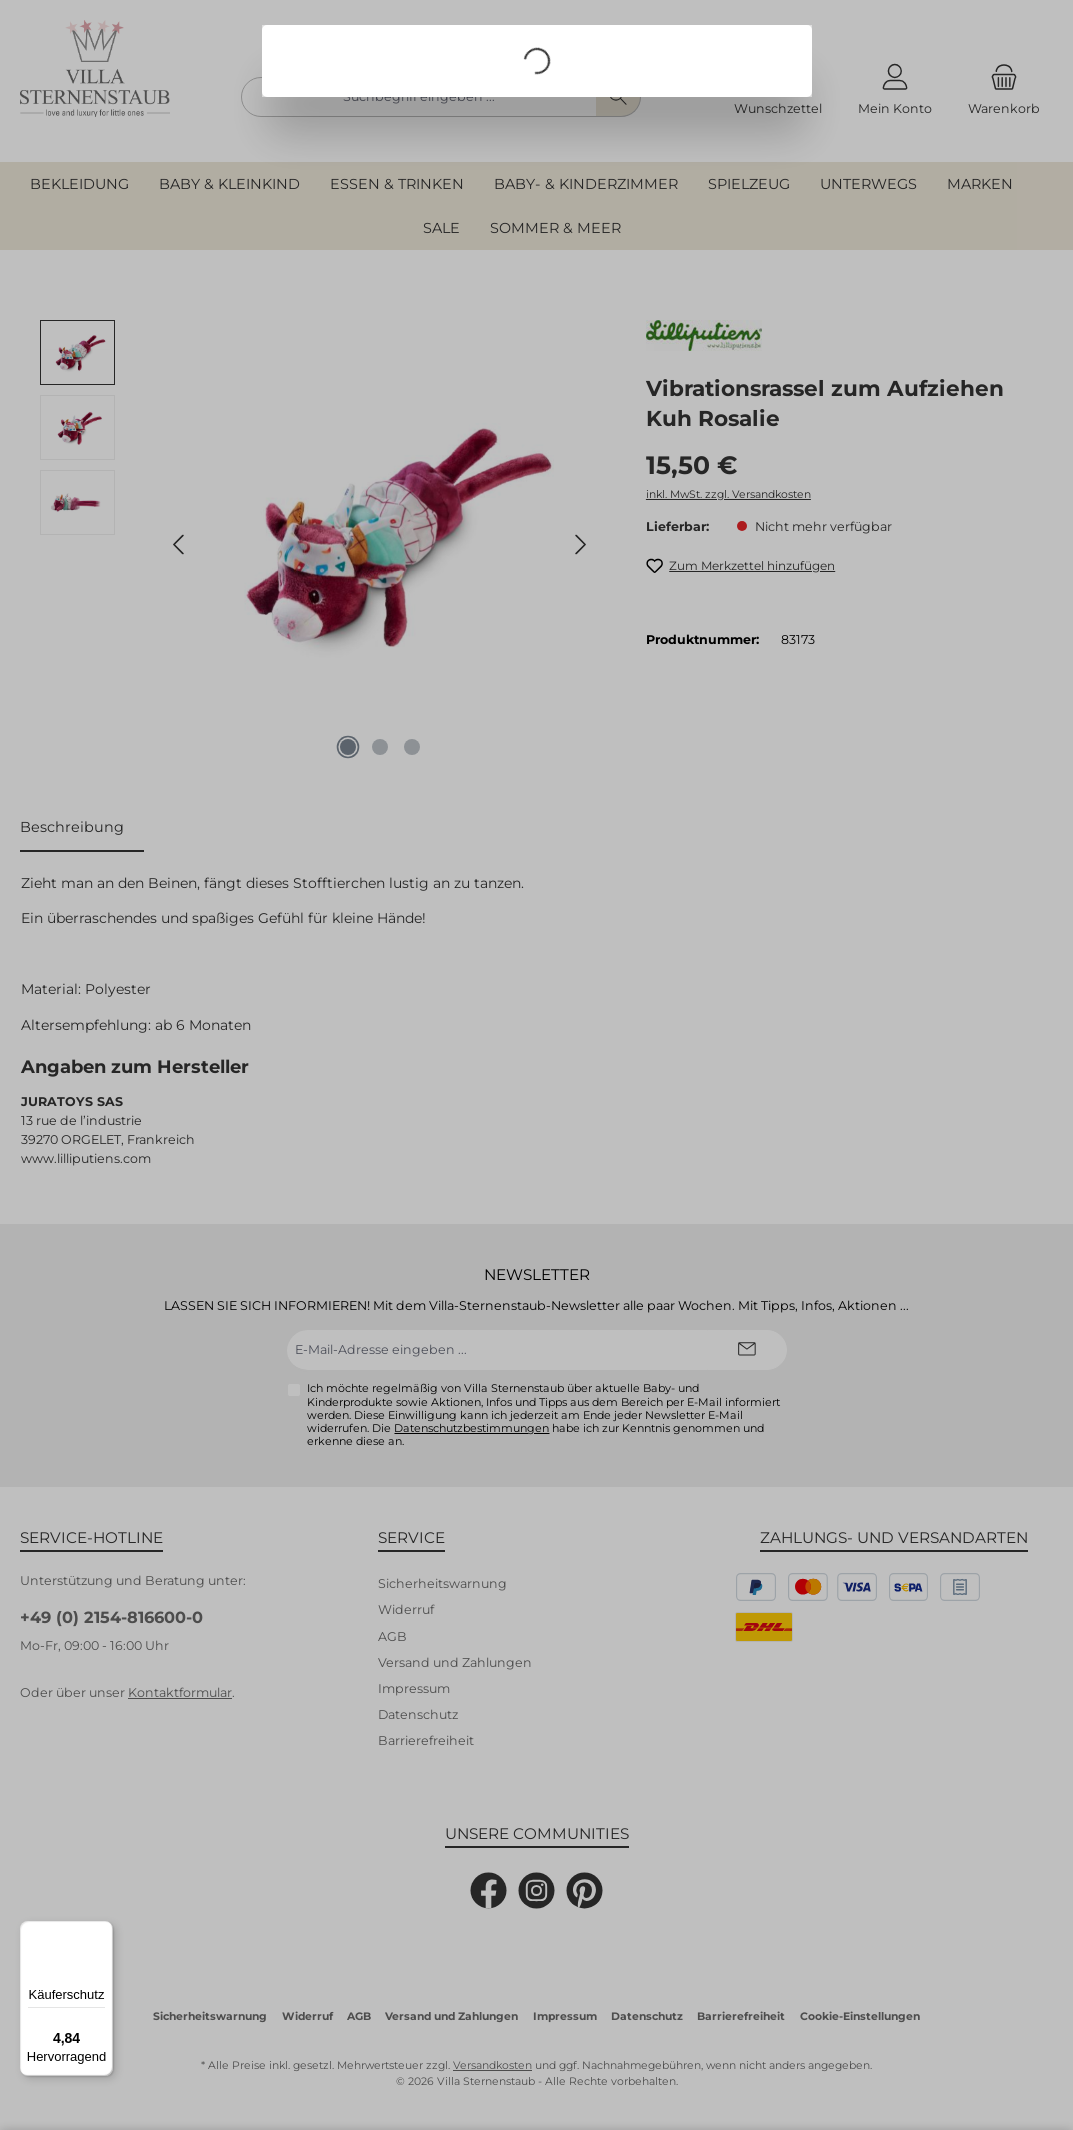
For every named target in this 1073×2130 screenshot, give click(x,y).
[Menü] (101, 1933)
